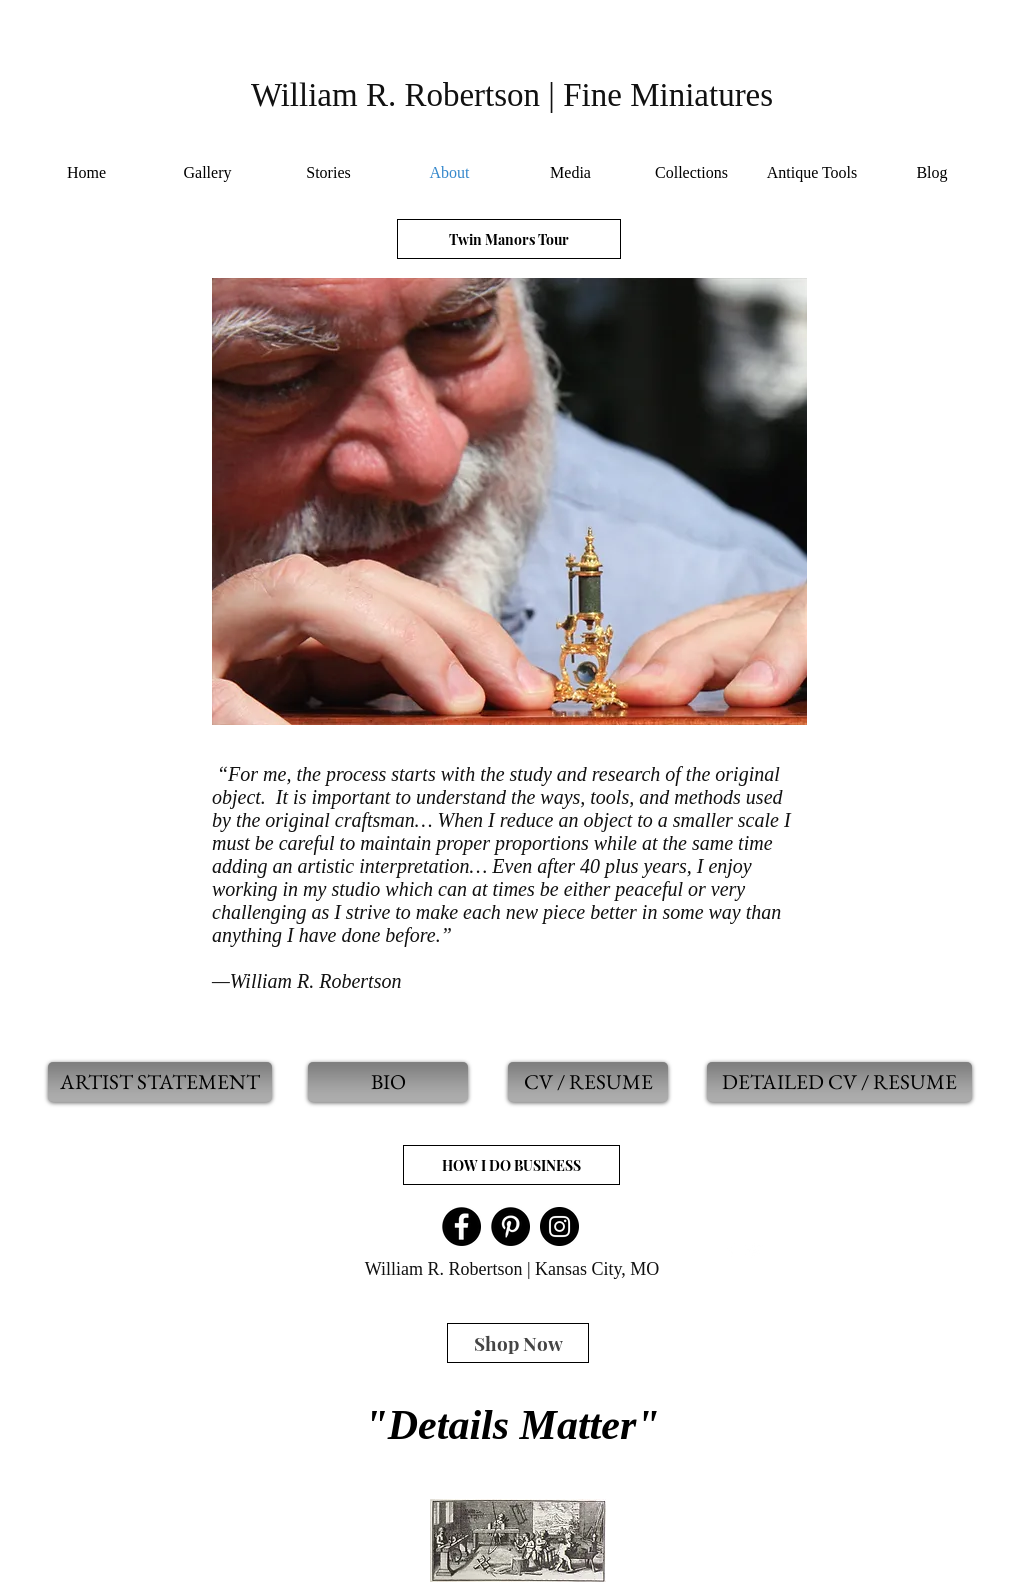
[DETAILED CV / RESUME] (839, 1082)
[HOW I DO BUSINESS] (511, 1165)
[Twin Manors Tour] (509, 239)
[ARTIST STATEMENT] (160, 1082)
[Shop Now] (518, 1343)
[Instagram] (559, 1226)
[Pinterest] (510, 1226)
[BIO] (388, 1082)
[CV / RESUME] (588, 1082)
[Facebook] (461, 1226)
